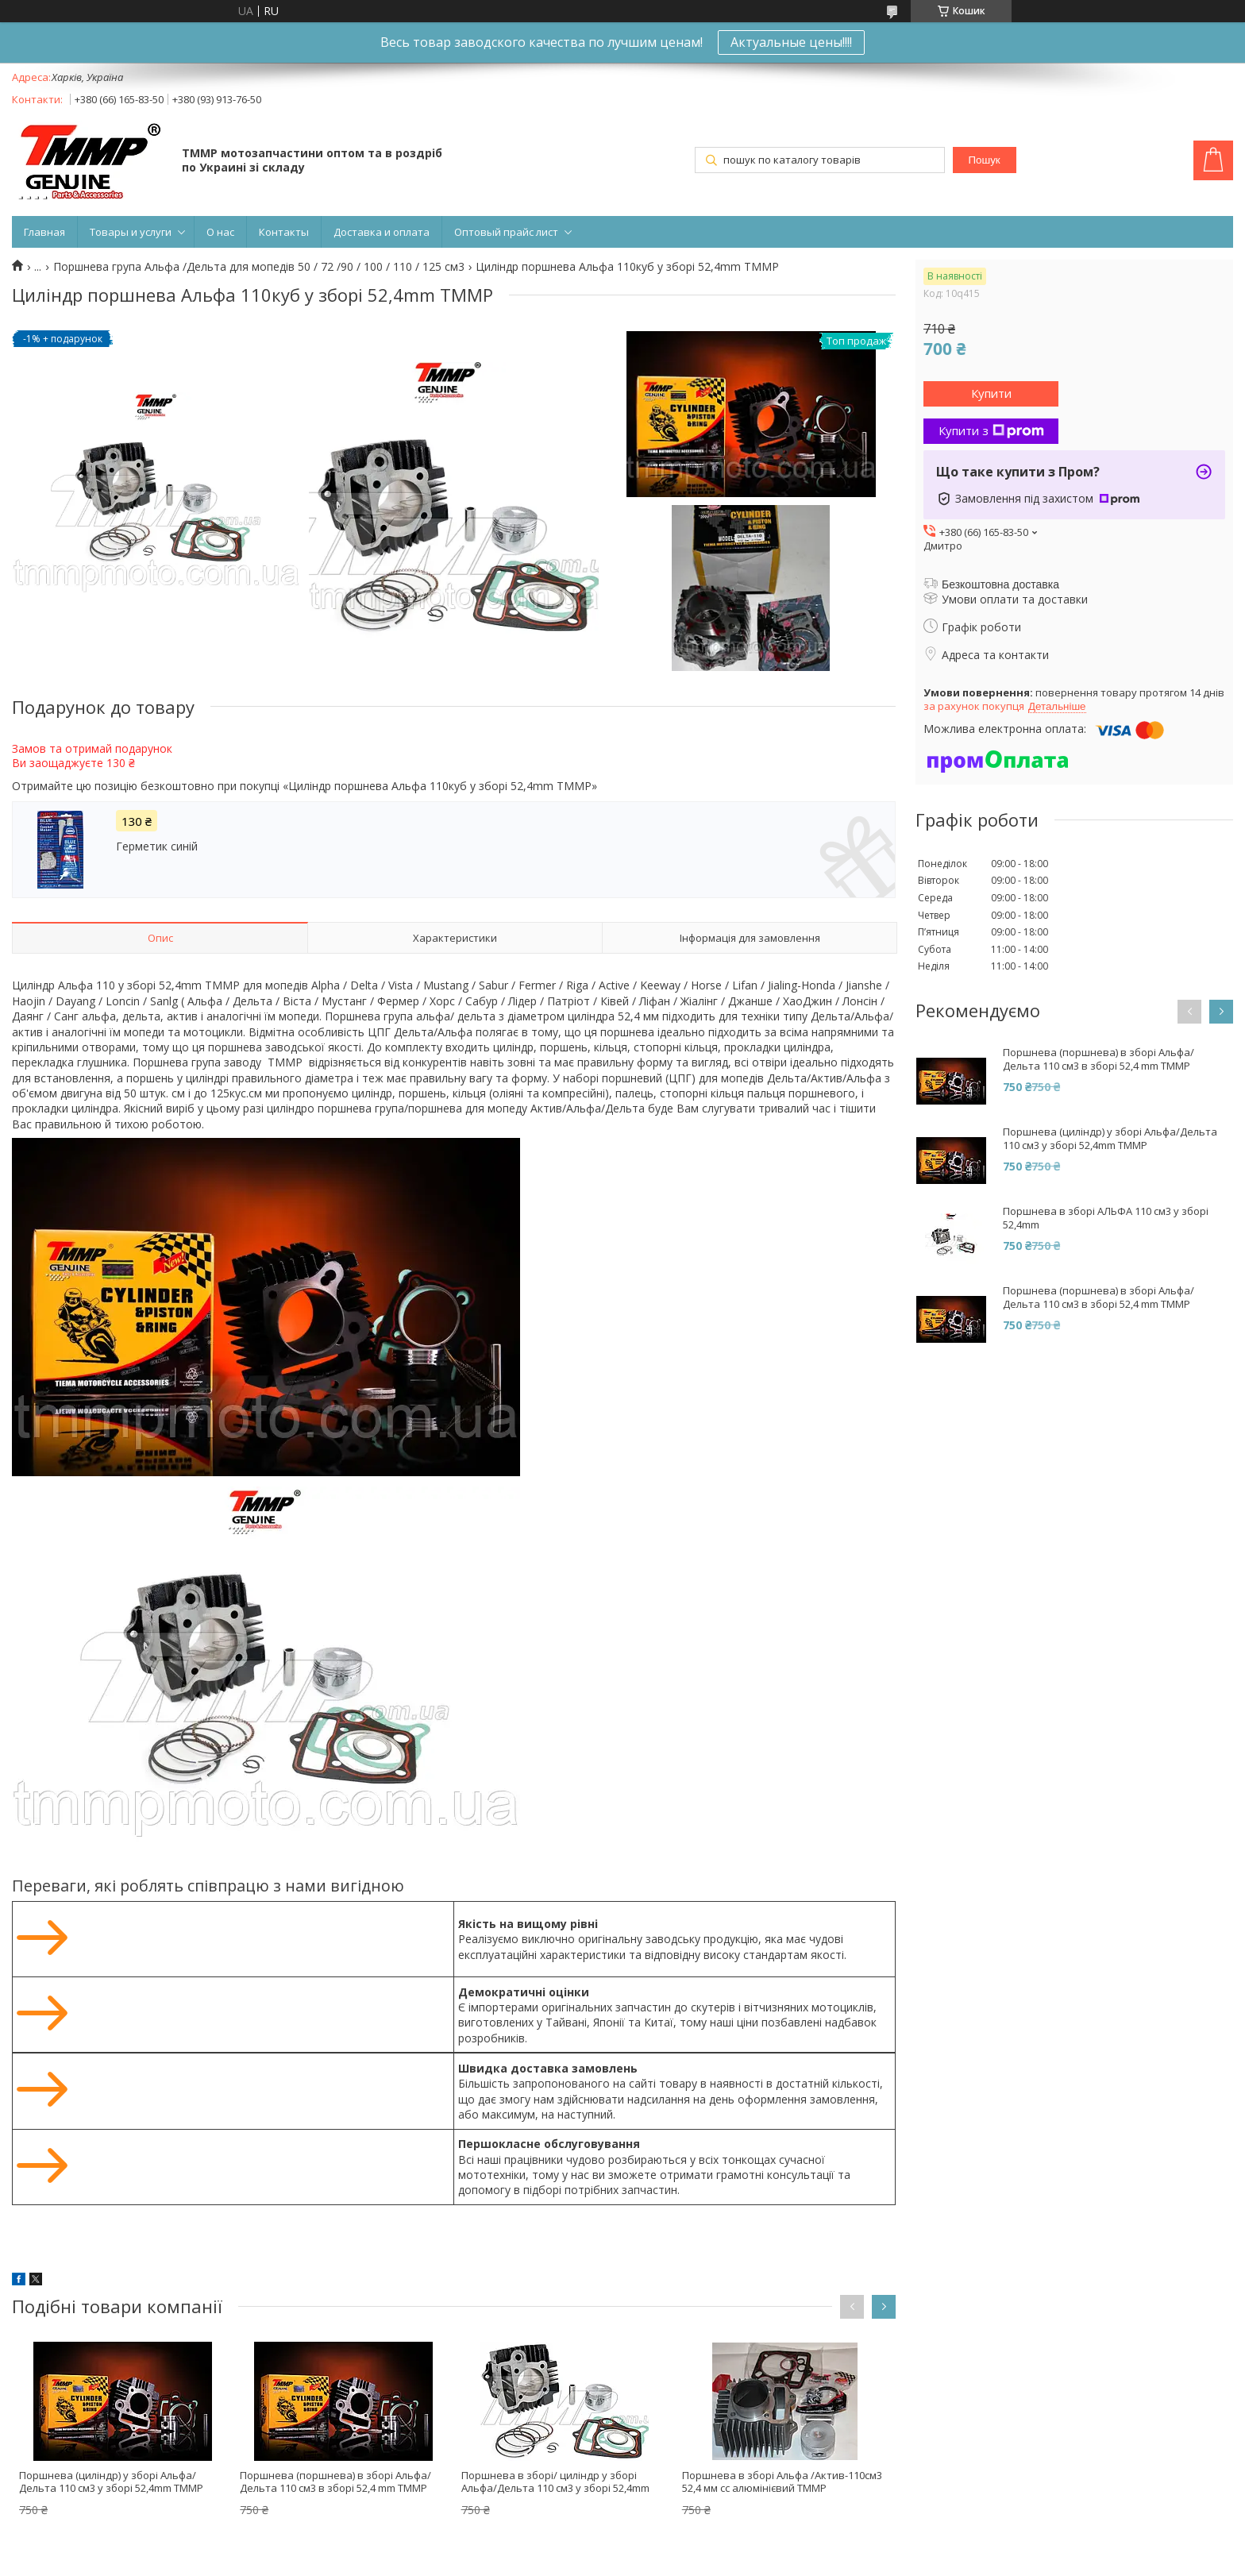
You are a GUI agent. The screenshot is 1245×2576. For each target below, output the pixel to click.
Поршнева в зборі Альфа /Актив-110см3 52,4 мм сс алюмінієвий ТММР (782, 2482)
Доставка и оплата (381, 232)
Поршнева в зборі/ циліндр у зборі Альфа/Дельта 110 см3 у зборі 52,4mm (555, 2482)
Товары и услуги (131, 232)
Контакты (284, 232)
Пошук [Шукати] (984, 160)
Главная (44, 232)
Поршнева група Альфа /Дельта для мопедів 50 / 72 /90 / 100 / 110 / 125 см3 (258, 267)
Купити (991, 393)
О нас (220, 232)
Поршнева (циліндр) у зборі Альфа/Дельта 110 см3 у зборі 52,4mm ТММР (111, 2482)
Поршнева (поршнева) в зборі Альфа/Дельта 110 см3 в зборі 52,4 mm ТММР (335, 2482)
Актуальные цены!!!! (791, 42)
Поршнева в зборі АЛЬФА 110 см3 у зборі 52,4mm (1105, 1218)
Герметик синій (157, 846)
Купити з (991, 430)
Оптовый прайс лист (506, 232)
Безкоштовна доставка (1000, 584)
